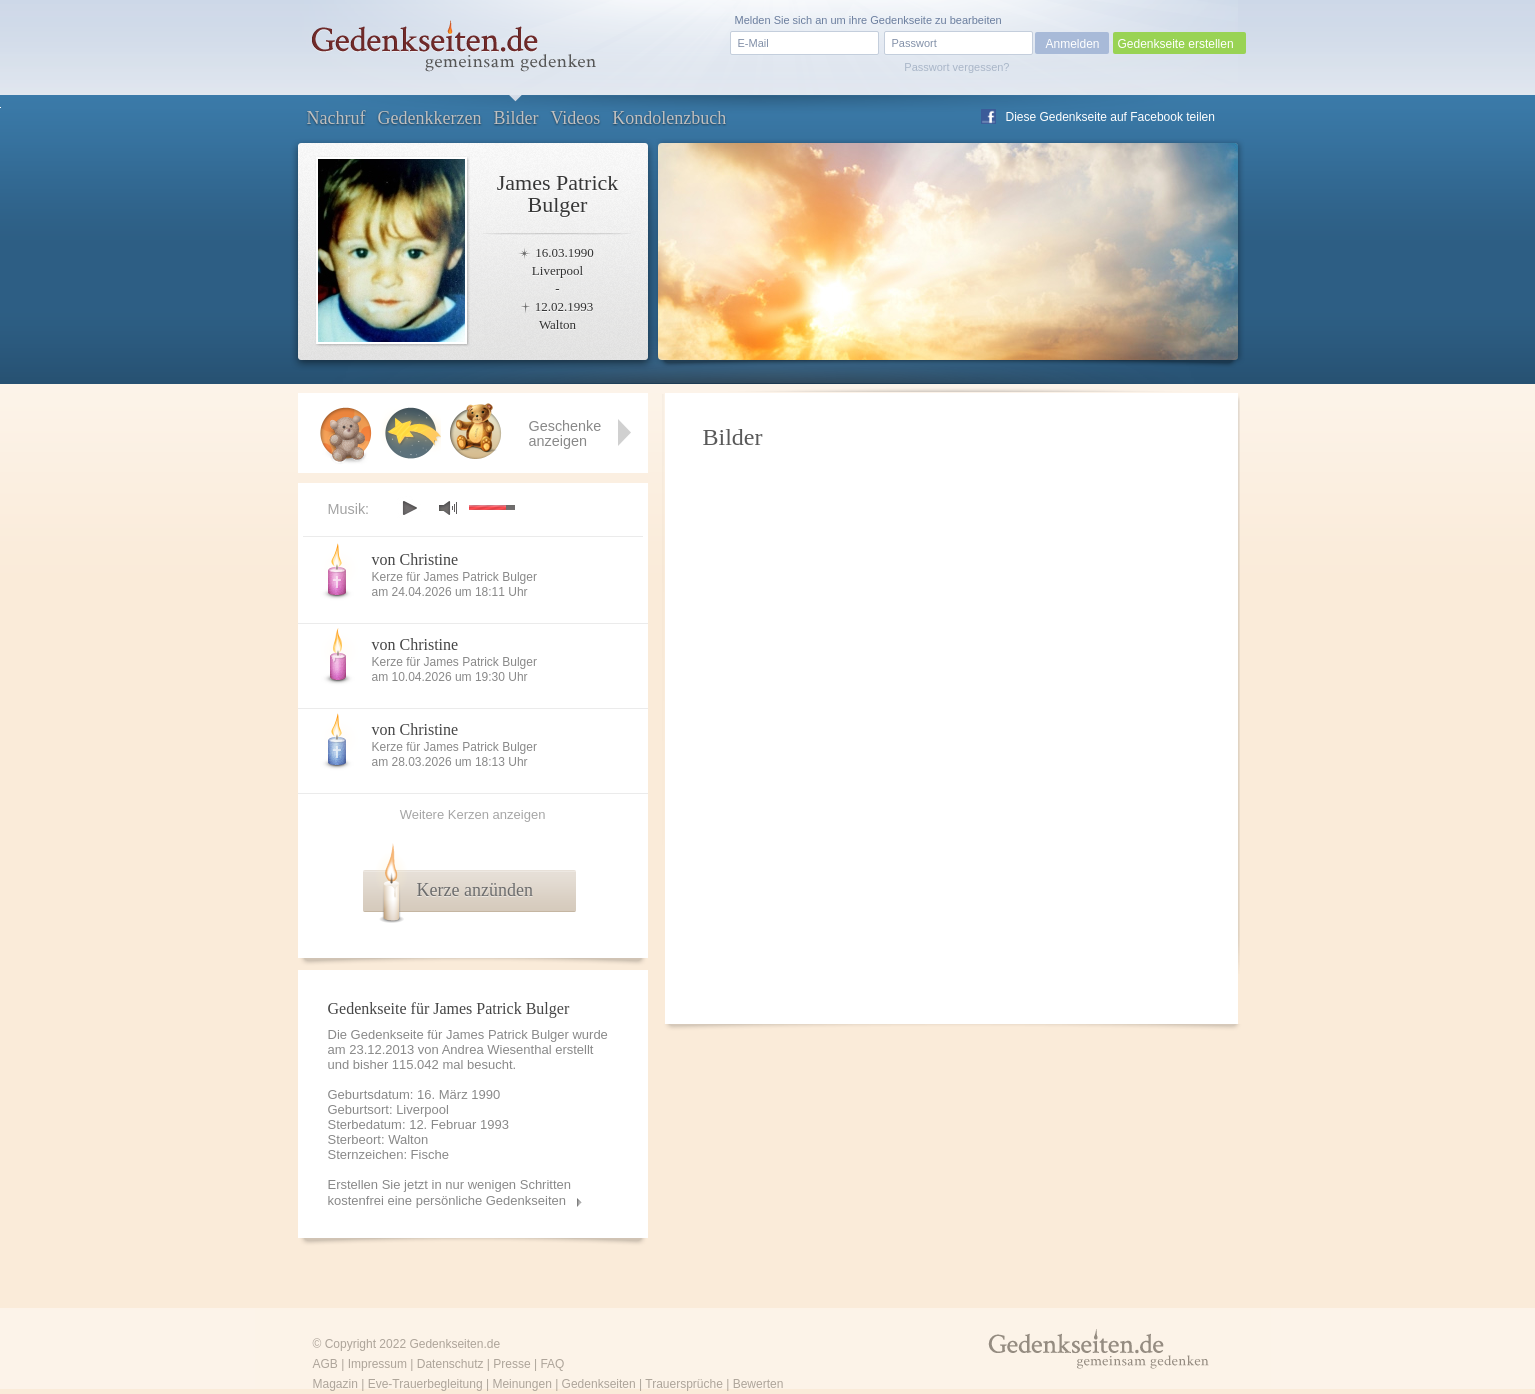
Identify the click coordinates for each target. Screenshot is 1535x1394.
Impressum (377, 1364)
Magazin (335, 1384)
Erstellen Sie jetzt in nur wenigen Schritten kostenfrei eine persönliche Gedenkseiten (450, 1192)
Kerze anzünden (475, 890)
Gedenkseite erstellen (1176, 44)
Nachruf (336, 118)
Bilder (515, 118)
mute (448, 507)
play (409, 508)
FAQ (552, 1364)
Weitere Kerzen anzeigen (473, 814)
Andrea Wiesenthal (497, 1049)
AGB (325, 1364)
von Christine (415, 559)
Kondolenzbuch (669, 118)
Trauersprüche (684, 1384)
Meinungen (521, 1384)
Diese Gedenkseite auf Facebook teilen (1110, 117)
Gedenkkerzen (429, 118)
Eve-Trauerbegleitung (425, 1384)
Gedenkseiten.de (454, 1344)
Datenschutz (450, 1364)
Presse (511, 1364)
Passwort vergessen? (956, 67)
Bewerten (758, 1384)
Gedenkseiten (599, 1384)
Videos (575, 118)
